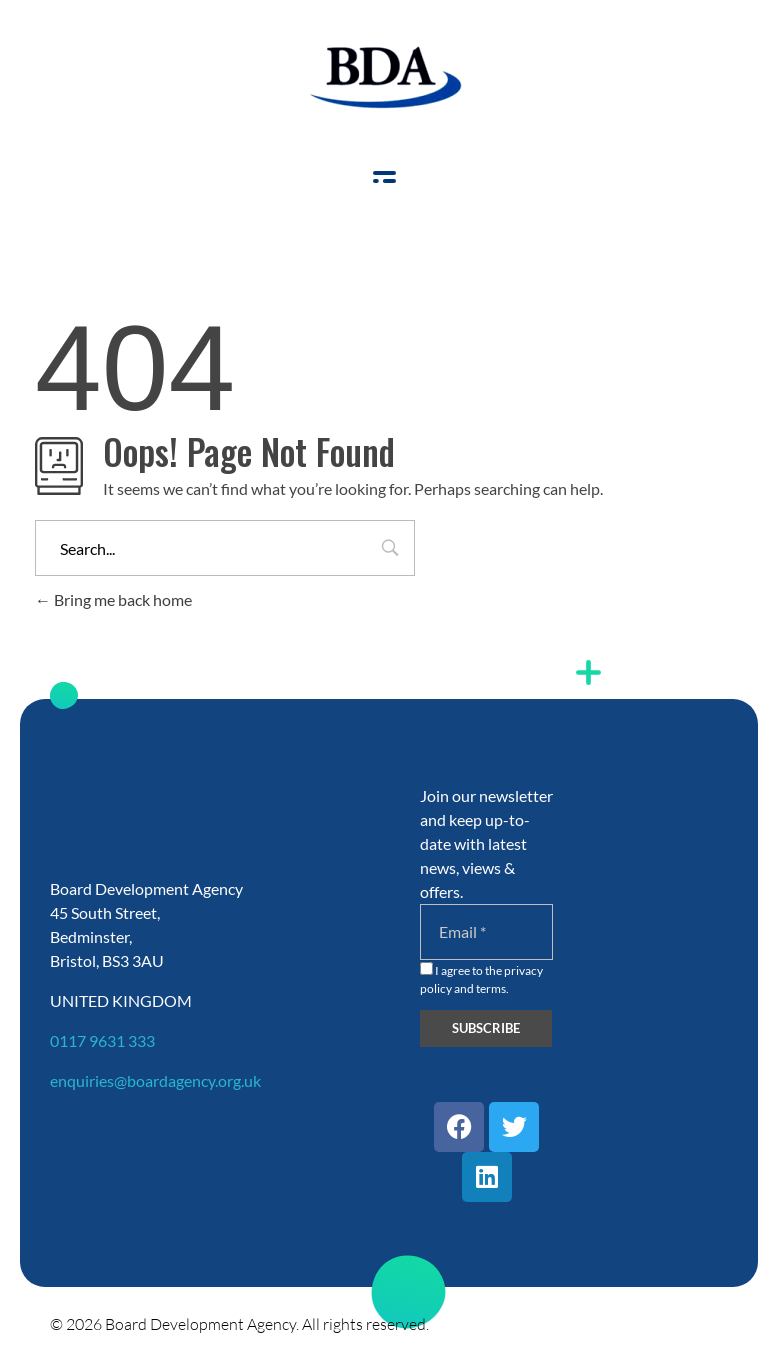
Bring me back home (113, 599)
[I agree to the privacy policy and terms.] (426, 968)
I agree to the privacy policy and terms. (481, 979)
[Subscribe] (486, 1028)
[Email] (487, 932)
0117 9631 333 (102, 1040)
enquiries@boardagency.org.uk (155, 1080)
